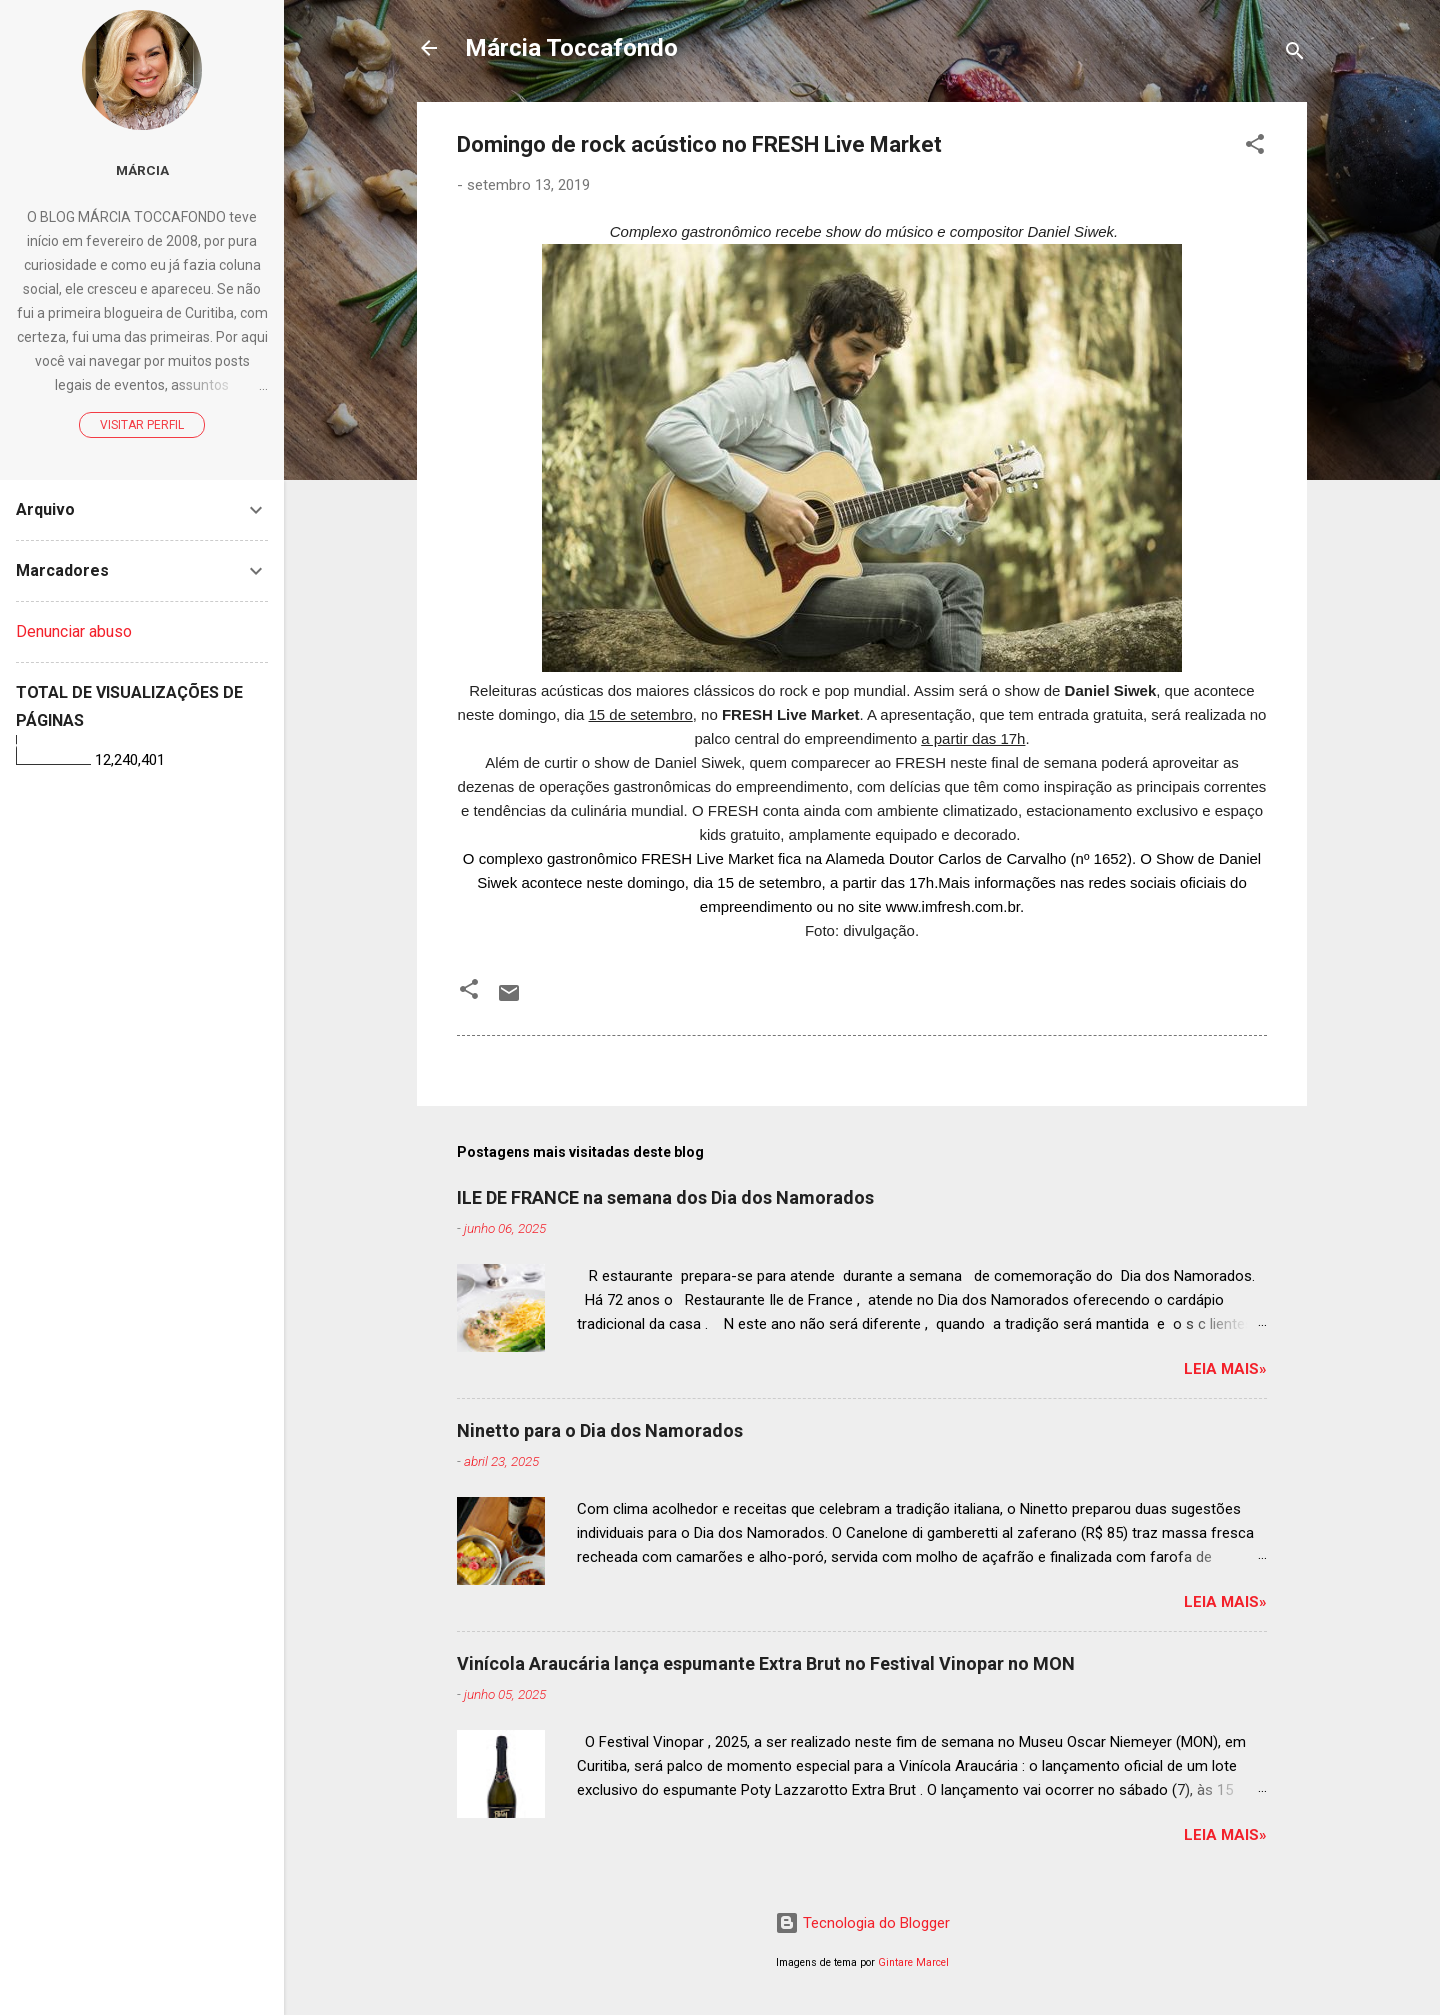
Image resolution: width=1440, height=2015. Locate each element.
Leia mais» (1225, 1369)
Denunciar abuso (74, 631)
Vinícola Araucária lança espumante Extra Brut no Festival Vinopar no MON (766, 1663)
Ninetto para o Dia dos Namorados (600, 1430)
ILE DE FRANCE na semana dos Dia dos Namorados (665, 1197)
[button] (1255, 147)
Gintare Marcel (913, 1962)
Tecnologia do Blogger (862, 1923)
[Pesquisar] (1295, 54)
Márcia (142, 170)
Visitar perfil (142, 425)
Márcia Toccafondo (571, 48)
